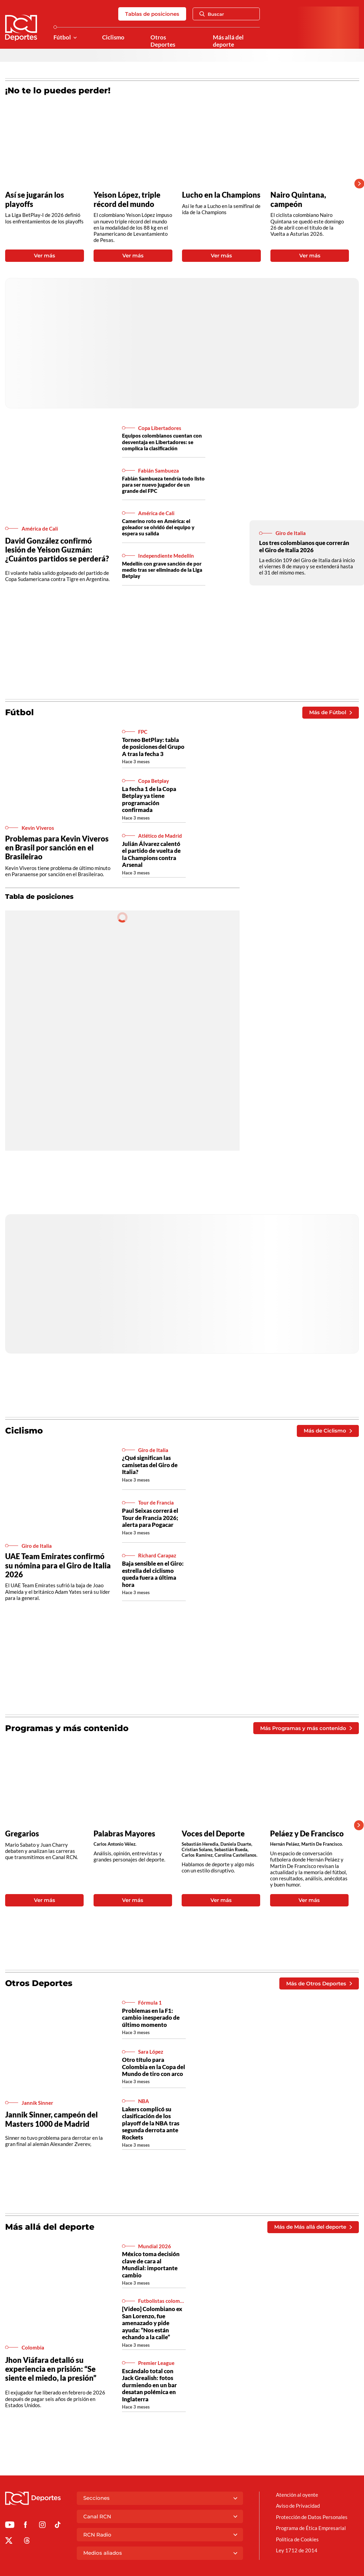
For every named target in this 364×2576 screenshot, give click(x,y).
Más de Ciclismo (328, 1430)
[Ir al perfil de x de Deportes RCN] (8, 2542)
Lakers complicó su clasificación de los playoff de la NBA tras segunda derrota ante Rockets (150, 2123)
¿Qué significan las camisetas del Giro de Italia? (150, 1464)
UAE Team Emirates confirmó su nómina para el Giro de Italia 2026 (58, 1565)
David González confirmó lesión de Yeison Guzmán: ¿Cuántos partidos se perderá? (57, 549)
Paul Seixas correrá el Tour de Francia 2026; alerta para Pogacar (150, 1517)
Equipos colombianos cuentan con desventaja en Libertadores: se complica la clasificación (162, 441)
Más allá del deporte (228, 41)
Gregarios (22, 1833)
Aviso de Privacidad (298, 2506)
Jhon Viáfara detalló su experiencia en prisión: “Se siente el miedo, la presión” (50, 2368)
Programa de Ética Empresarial (311, 2528)
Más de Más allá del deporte (313, 2227)
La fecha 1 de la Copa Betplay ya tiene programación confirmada (149, 799)
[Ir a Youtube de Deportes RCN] (9, 2526)
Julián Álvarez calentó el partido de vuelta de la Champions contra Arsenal (151, 854)
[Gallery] (177, 183)
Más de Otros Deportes (319, 1983)
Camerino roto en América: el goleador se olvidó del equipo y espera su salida (158, 527)
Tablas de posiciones (152, 14)
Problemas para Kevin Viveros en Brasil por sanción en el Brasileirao (57, 847)
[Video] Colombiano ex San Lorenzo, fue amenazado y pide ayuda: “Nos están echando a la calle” (152, 2323)
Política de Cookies (297, 2539)
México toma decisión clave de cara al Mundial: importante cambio (151, 2264)
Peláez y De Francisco (307, 1833)
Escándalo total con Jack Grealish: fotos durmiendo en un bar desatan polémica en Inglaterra (149, 2385)
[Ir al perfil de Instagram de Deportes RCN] (42, 2526)
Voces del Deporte (213, 1833)
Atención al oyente (297, 2495)
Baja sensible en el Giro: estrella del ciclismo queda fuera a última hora (153, 1574)
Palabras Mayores (124, 1833)
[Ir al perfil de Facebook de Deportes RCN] (25, 2526)
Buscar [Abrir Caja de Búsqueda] (211, 14)
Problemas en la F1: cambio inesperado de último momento (151, 2017)
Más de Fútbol (330, 712)
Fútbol (62, 37)
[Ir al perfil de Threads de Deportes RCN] (27, 2542)
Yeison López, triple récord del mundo (127, 199)
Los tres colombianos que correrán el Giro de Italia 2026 (304, 546)
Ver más (44, 255)
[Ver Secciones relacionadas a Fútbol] (75, 37)
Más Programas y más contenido (306, 1728)
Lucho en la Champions (221, 194)
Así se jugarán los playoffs (34, 199)
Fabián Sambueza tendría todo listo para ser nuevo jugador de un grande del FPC (163, 484)
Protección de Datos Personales (312, 2517)
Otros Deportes (162, 41)
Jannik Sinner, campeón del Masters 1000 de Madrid (51, 2119)
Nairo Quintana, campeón (298, 199)
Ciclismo (113, 37)
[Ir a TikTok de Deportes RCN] (58, 2526)
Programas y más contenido (67, 1728)
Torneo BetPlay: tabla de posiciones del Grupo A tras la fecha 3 (153, 746)
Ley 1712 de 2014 (296, 2550)
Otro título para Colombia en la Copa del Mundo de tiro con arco (153, 2066)
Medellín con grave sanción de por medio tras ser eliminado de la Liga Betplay (162, 569)
